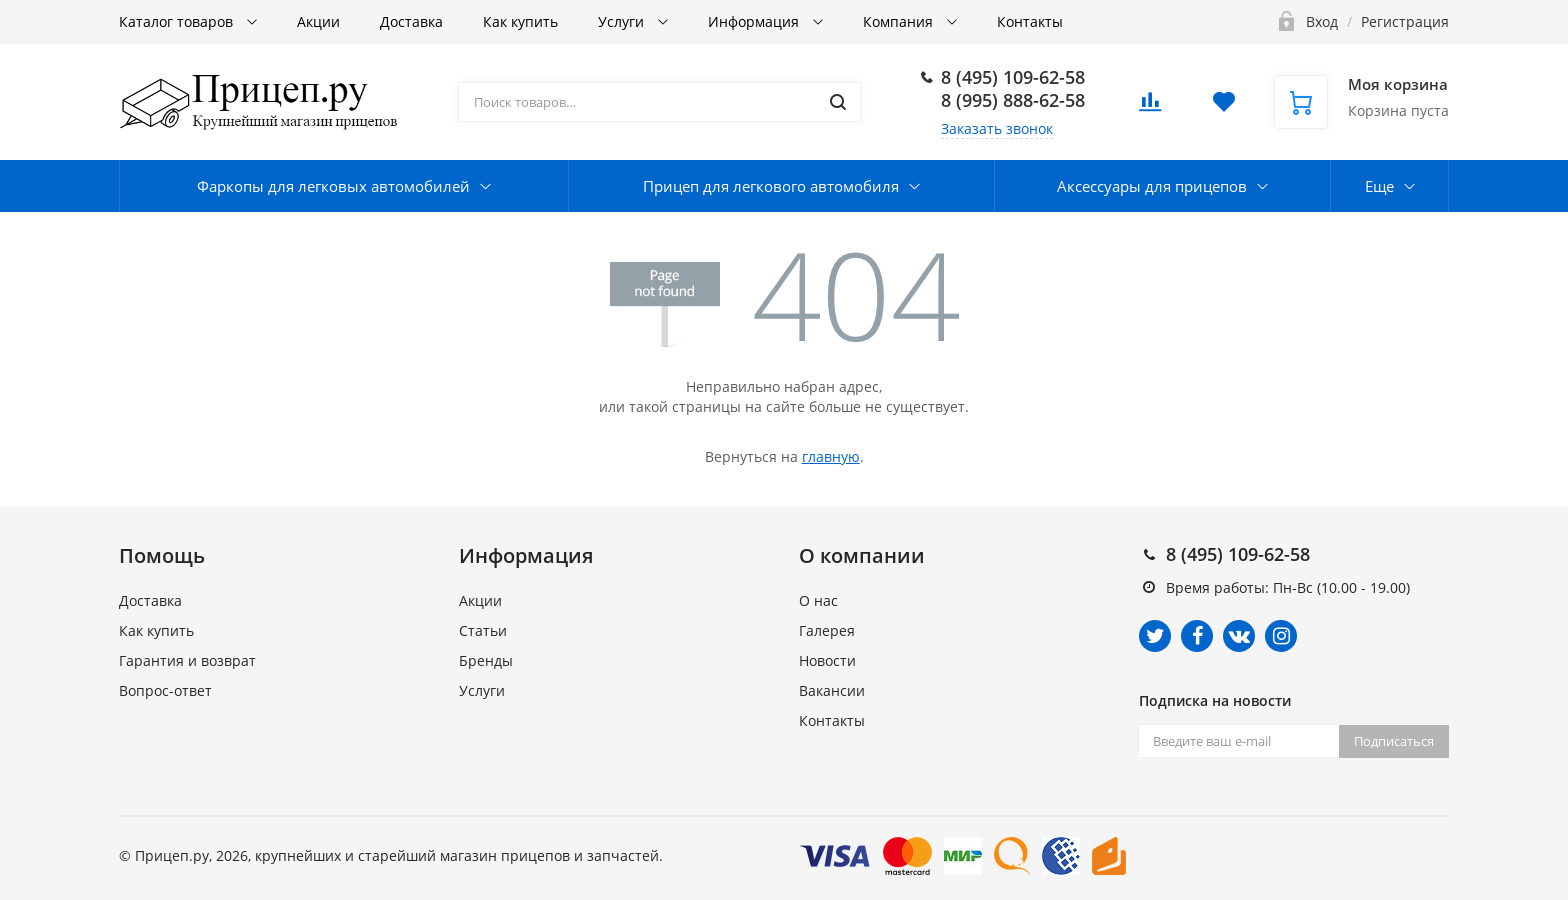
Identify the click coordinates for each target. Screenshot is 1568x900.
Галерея (827, 630)
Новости (827, 660)
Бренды (486, 660)
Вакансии (832, 690)
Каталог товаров (178, 21)
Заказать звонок (997, 128)
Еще (1379, 186)
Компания (900, 21)
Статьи (483, 630)
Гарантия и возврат (187, 660)
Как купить (520, 21)
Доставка (411, 21)
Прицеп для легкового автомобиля (771, 186)
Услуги (623, 21)
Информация (755, 21)
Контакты (1030, 21)
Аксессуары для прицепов (1152, 186)
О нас (818, 600)
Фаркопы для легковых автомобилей (333, 186)
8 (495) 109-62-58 (1013, 77)
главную (831, 456)
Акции (318, 21)
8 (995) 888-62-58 (1013, 100)
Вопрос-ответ (165, 690)
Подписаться (1394, 741)
